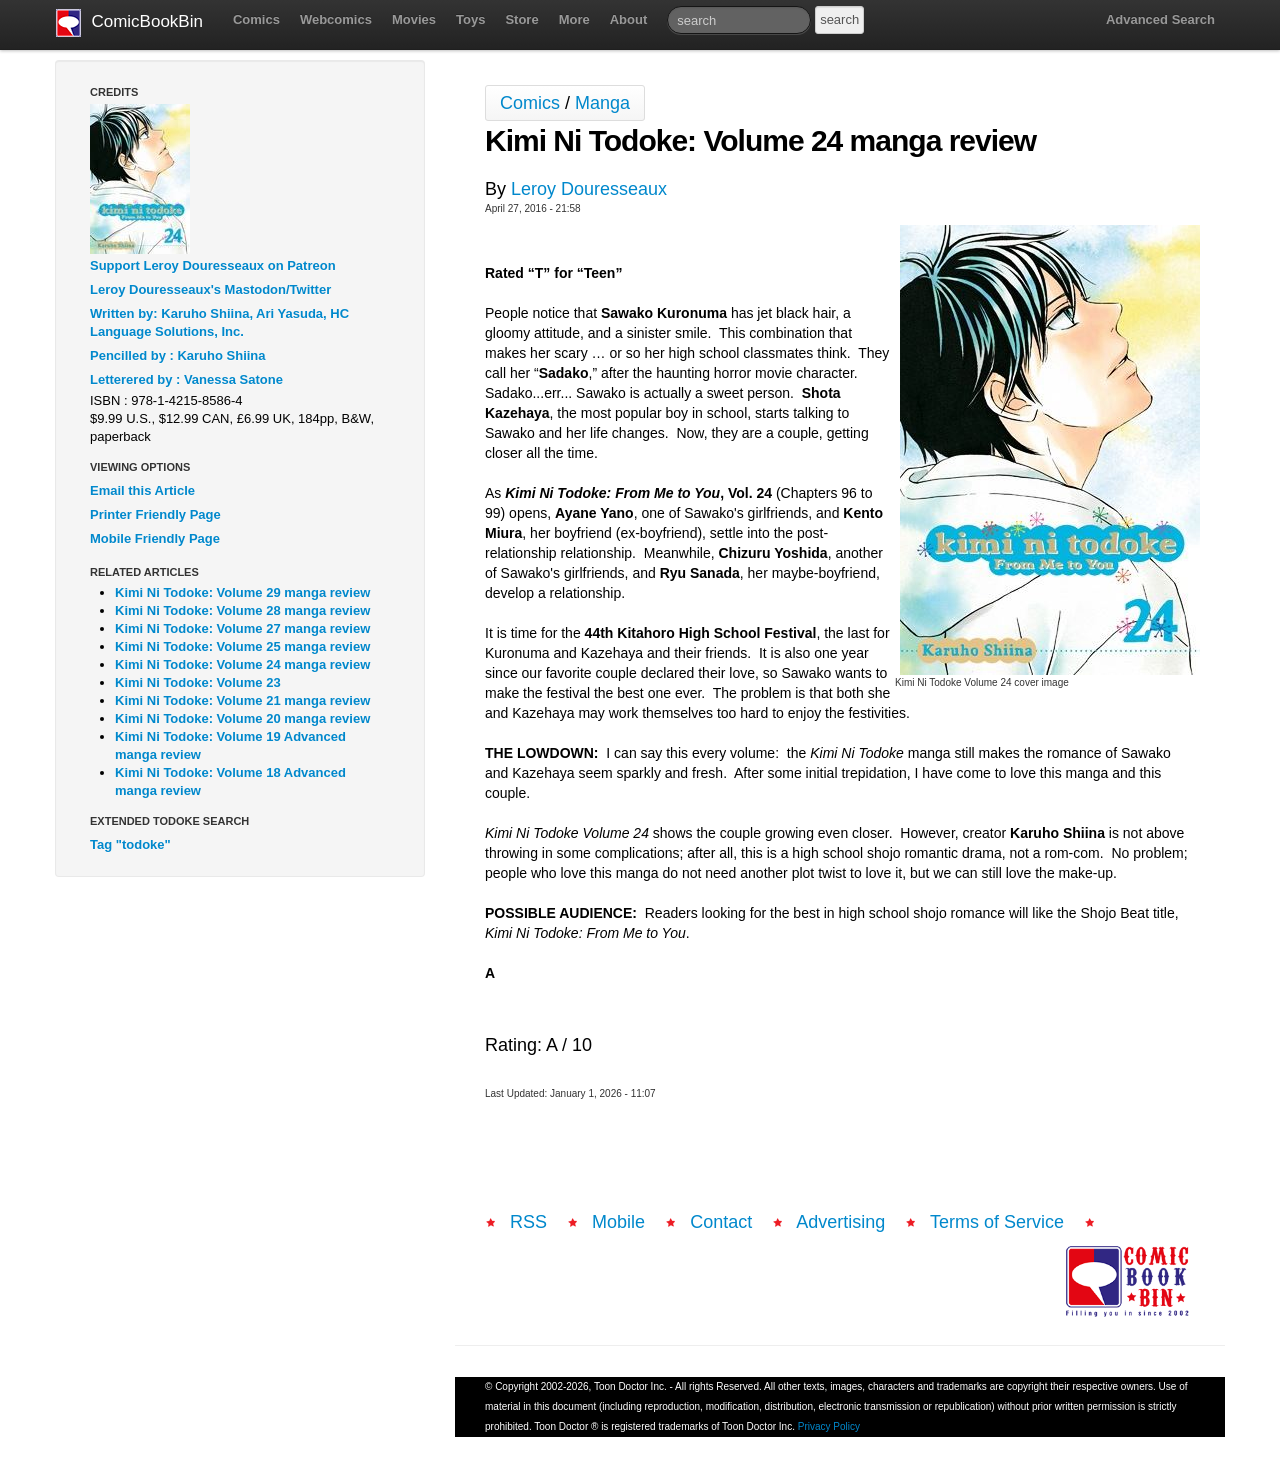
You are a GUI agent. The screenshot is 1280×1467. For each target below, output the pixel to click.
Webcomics (336, 19)
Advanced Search (1160, 19)
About (629, 19)
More (574, 19)
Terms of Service (997, 1222)
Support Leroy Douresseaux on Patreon (213, 265)
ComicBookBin (129, 23)
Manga (602, 103)
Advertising (840, 1222)
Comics (256, 19)
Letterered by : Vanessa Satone (186, 379)
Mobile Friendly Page (155, 538)
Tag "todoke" (130, 844)
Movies (414, 19)
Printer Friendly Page (155, 514)
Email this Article (142, 490)
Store (521, 19)
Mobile (618, 1222)
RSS (528, 1222)
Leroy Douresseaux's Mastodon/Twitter (210, 289)
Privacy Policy (829, 1426)
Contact (721, 1222)
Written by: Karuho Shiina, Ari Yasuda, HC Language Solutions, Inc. (219, 322)
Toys (470, 19)
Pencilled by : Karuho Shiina (178, 355)
